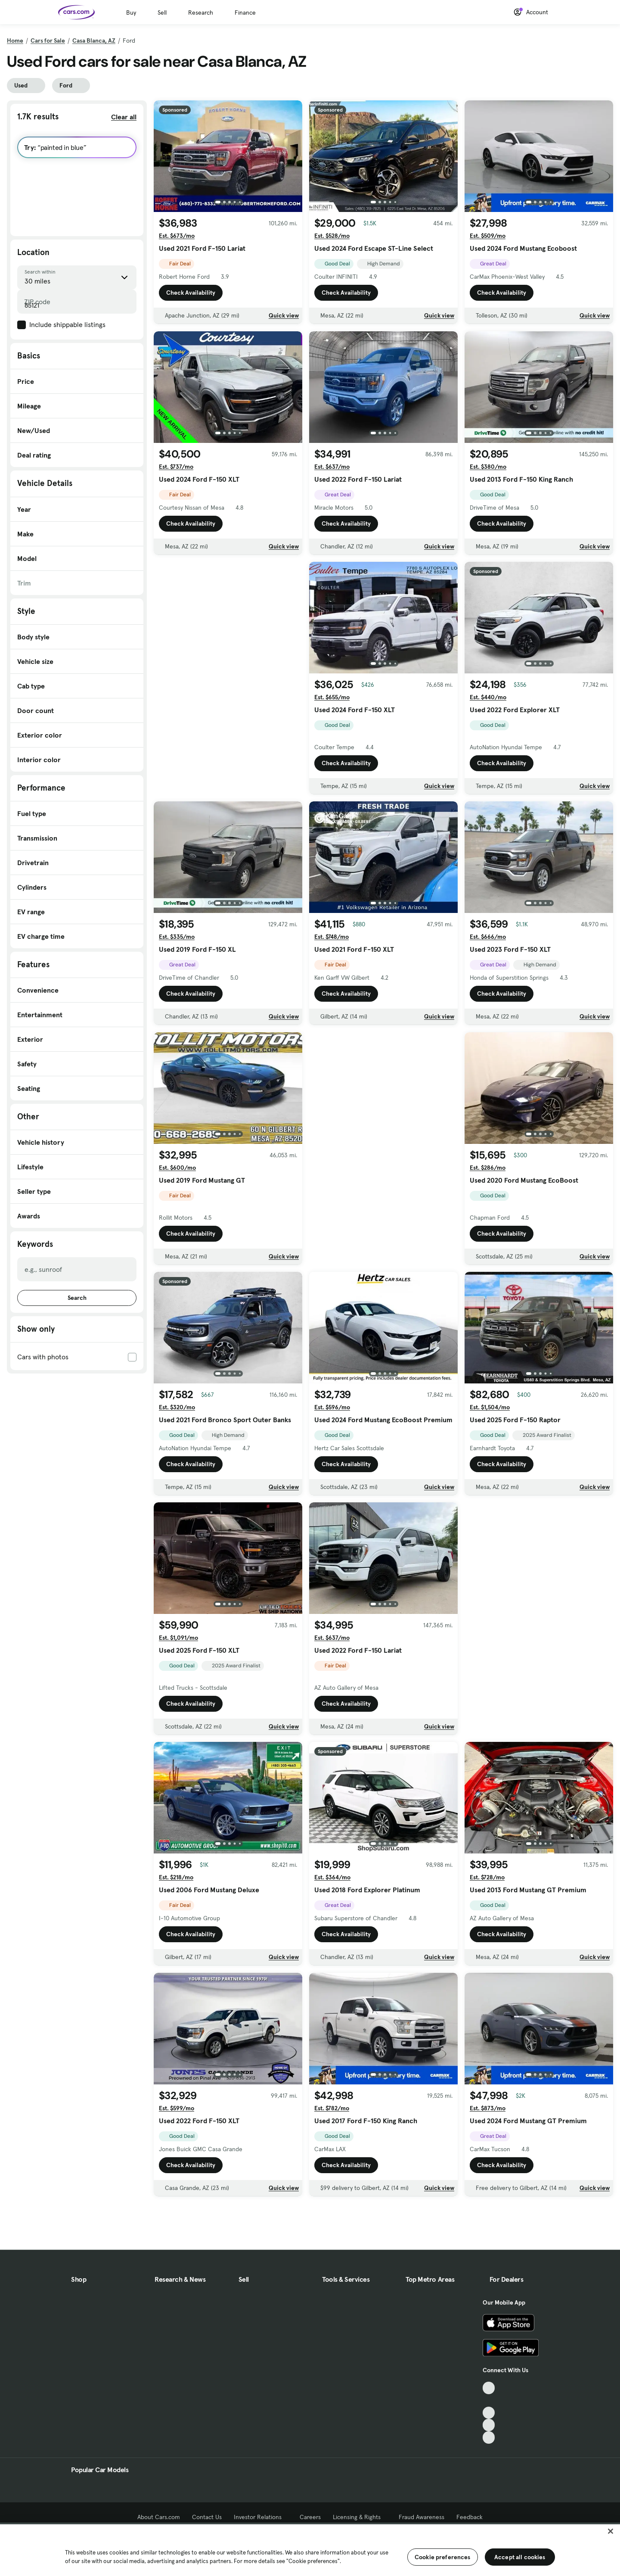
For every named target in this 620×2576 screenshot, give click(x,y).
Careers (310, 2517)
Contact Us (207, 2517)
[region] (310, 2549)
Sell (162, 12)
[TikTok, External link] (489, 2388)
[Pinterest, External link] (489, 2437)
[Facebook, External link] (489, 2400)
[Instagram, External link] (489, 2425)
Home (15, 40)
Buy (131, 12)
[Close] (610, 2531)
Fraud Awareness (421, 2517)
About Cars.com (158, 2517)
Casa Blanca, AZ (93, 40)
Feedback (469, 2517)
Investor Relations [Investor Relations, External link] (261, 2517)
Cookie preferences (443, 2557)
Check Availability (190, 292)
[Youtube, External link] (489, 2413)
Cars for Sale (48, 40)
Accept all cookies (520, 2557)
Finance (245, 12)
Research (200, 12)
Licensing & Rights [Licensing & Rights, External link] (360, 2517)
